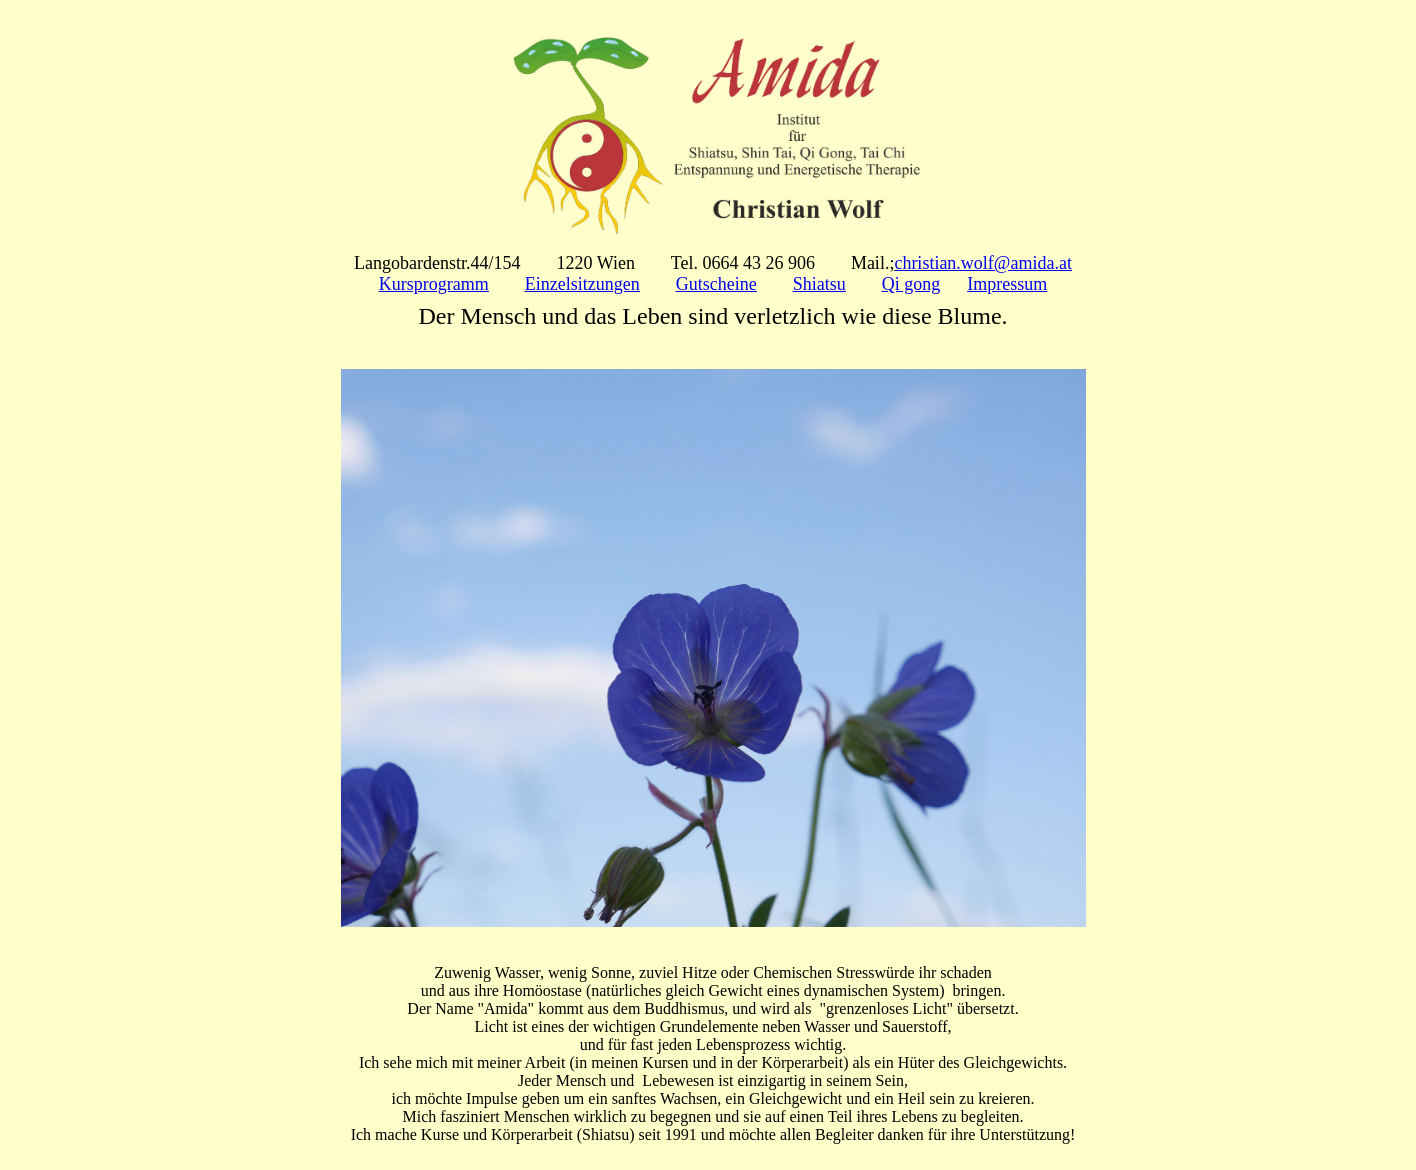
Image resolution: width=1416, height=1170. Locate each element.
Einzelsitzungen (582, 284)
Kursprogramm (434, 284)
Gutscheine (716, 284)
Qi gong (911, 284)
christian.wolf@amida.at (983, 263)
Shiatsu (819, 284)
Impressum (1007, 284)
